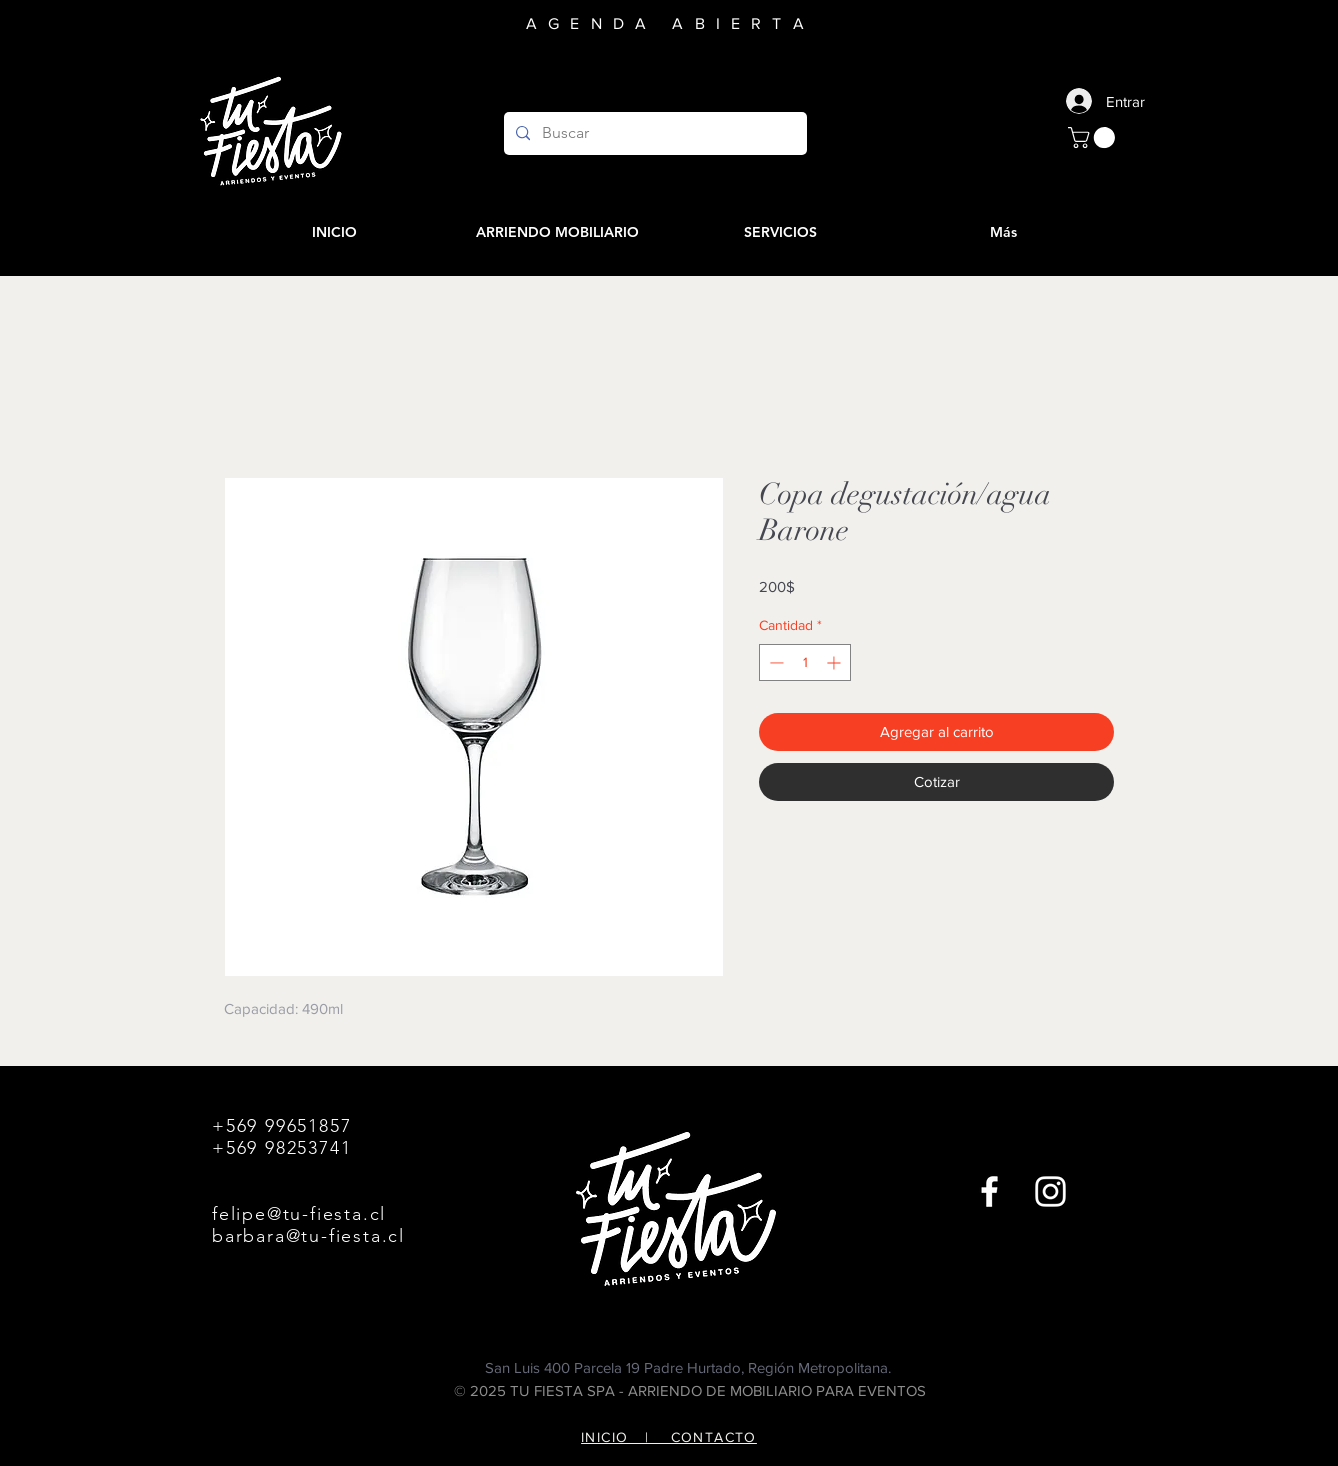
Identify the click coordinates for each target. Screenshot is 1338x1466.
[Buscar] (653, 133)
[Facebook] (989, 1191)
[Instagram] (1050, 1191)
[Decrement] (774, 662)
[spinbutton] (805, 662)
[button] (1094, 137)
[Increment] (835, 662)
